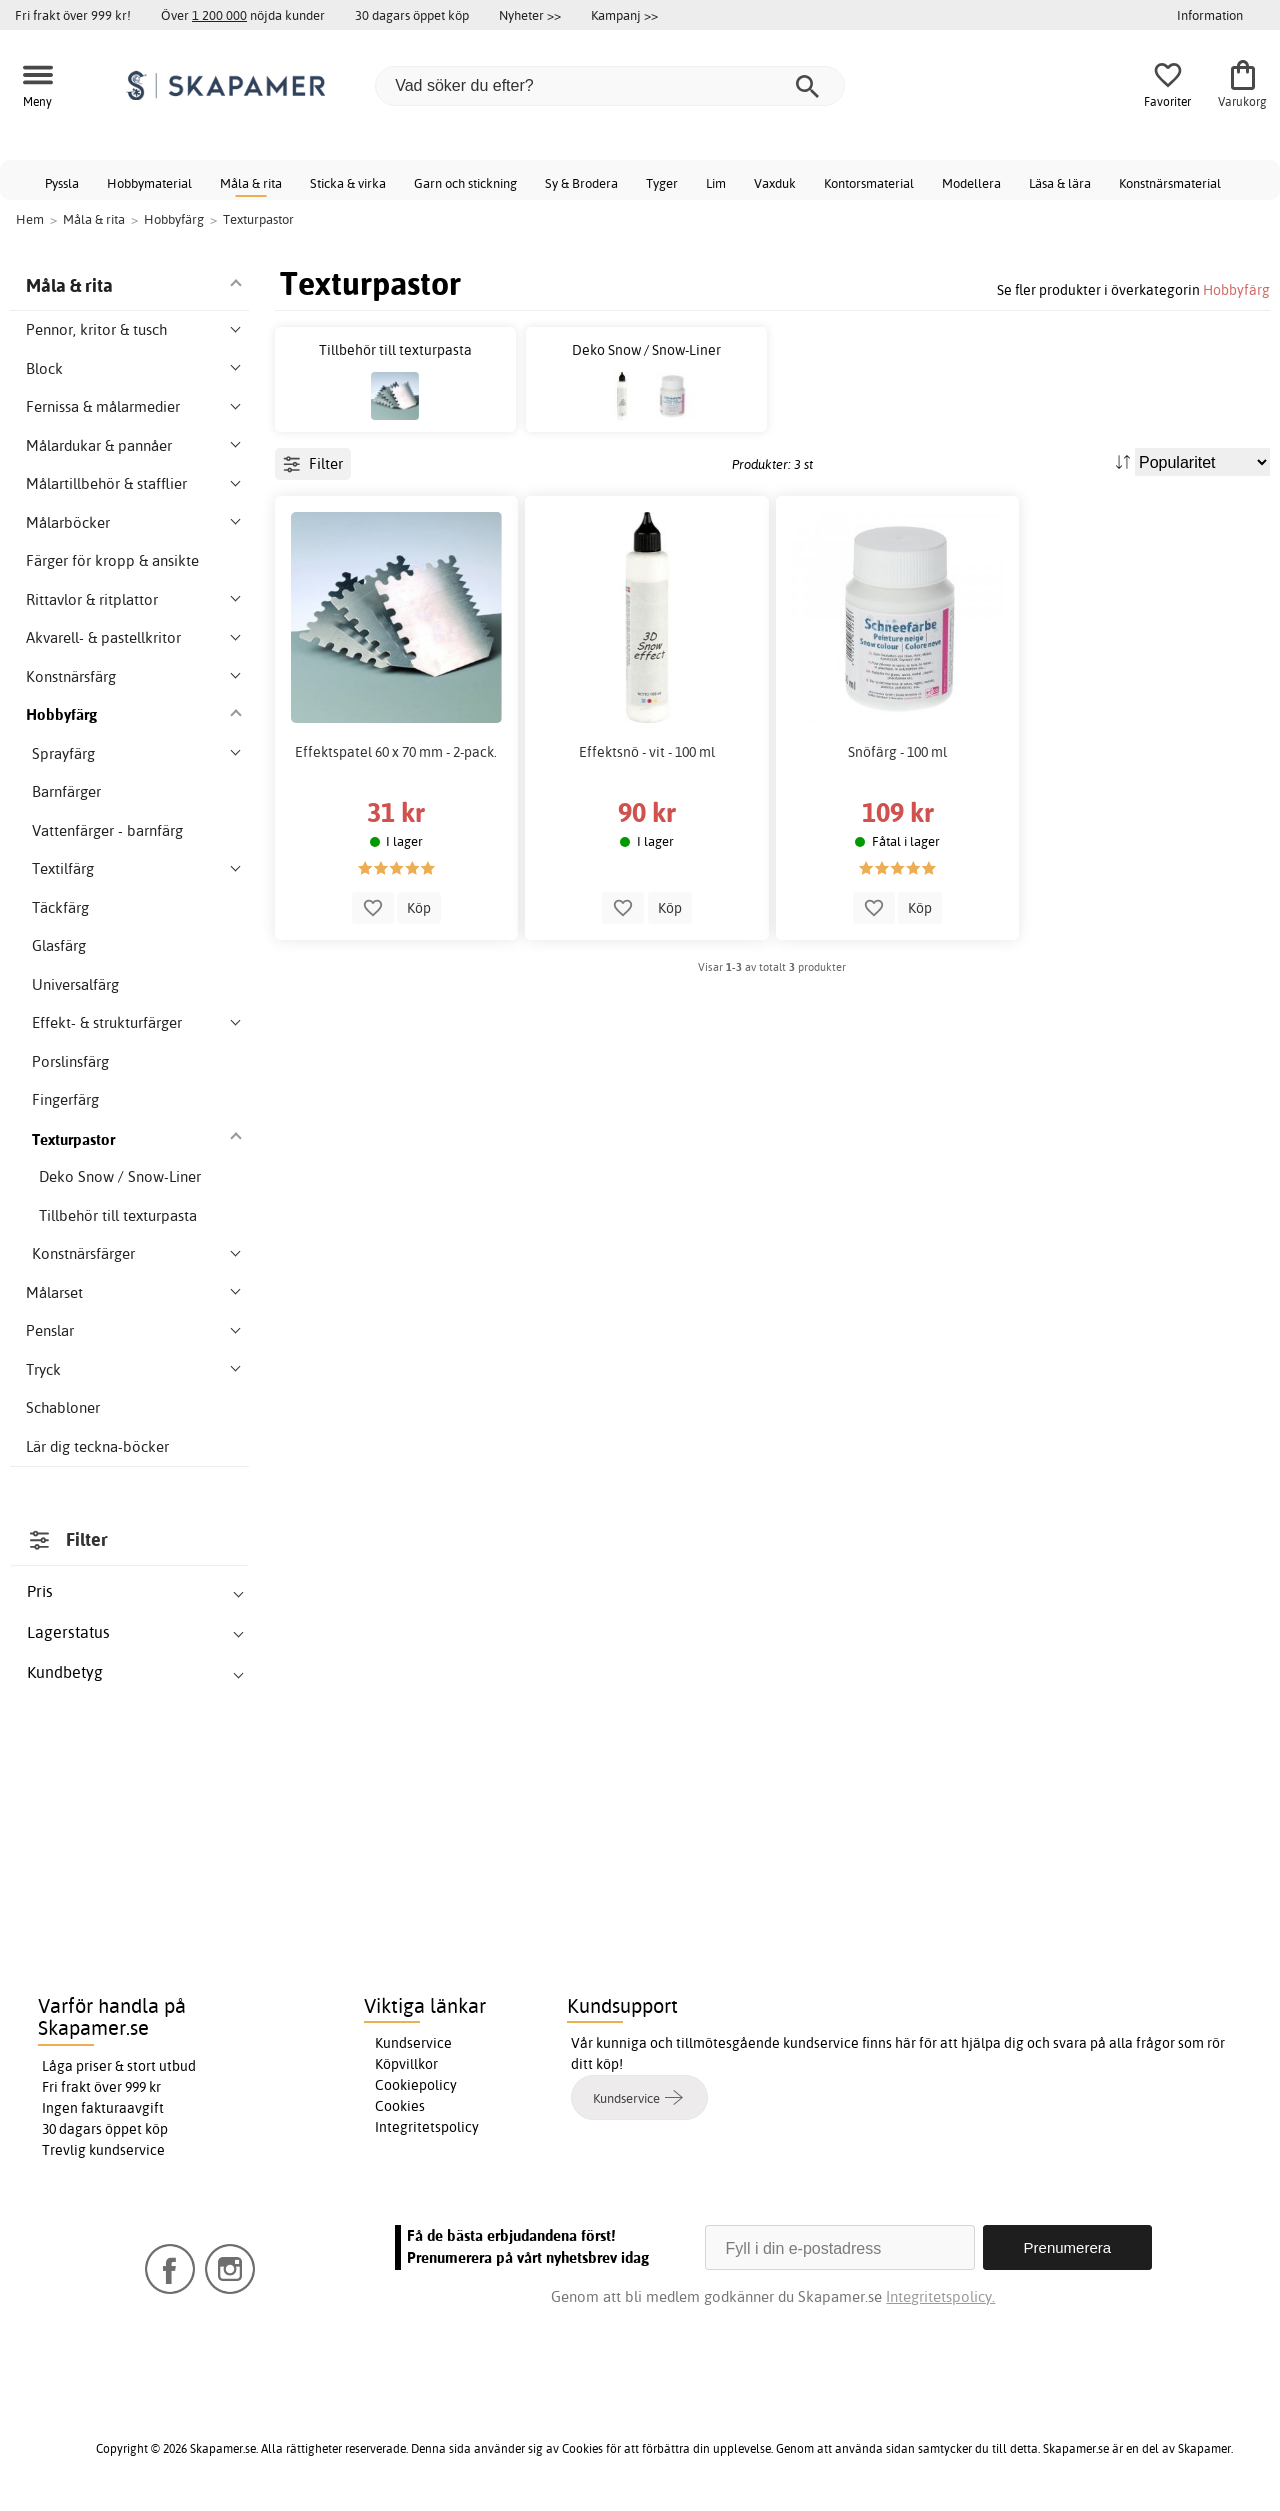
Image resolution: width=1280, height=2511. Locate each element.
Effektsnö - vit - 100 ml (647, 752)
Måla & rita (251, 183)
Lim (716, 183)
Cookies (400, 2106)
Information (1210, 15)
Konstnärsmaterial (1170, 183)
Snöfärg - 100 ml (897, 752)
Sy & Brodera (581, 183)
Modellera (971, 183)
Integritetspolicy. (940, 2296)
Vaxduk (775, 183)
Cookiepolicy (416, 2085)
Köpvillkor (406, 2064)
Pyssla (62, 183)
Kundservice (413, 2043)
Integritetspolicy (427, 2127)
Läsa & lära (1060, 183)
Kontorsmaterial (869, 183)
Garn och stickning (465, 183)
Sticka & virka (348, 183)
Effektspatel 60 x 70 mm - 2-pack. (396, 752)
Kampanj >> (624, 15)
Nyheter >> (530, 15)
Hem (30, 219)
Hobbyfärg (1236, 289)
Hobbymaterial (149, 183)
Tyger (662, 183)
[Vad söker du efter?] (610, 86)
